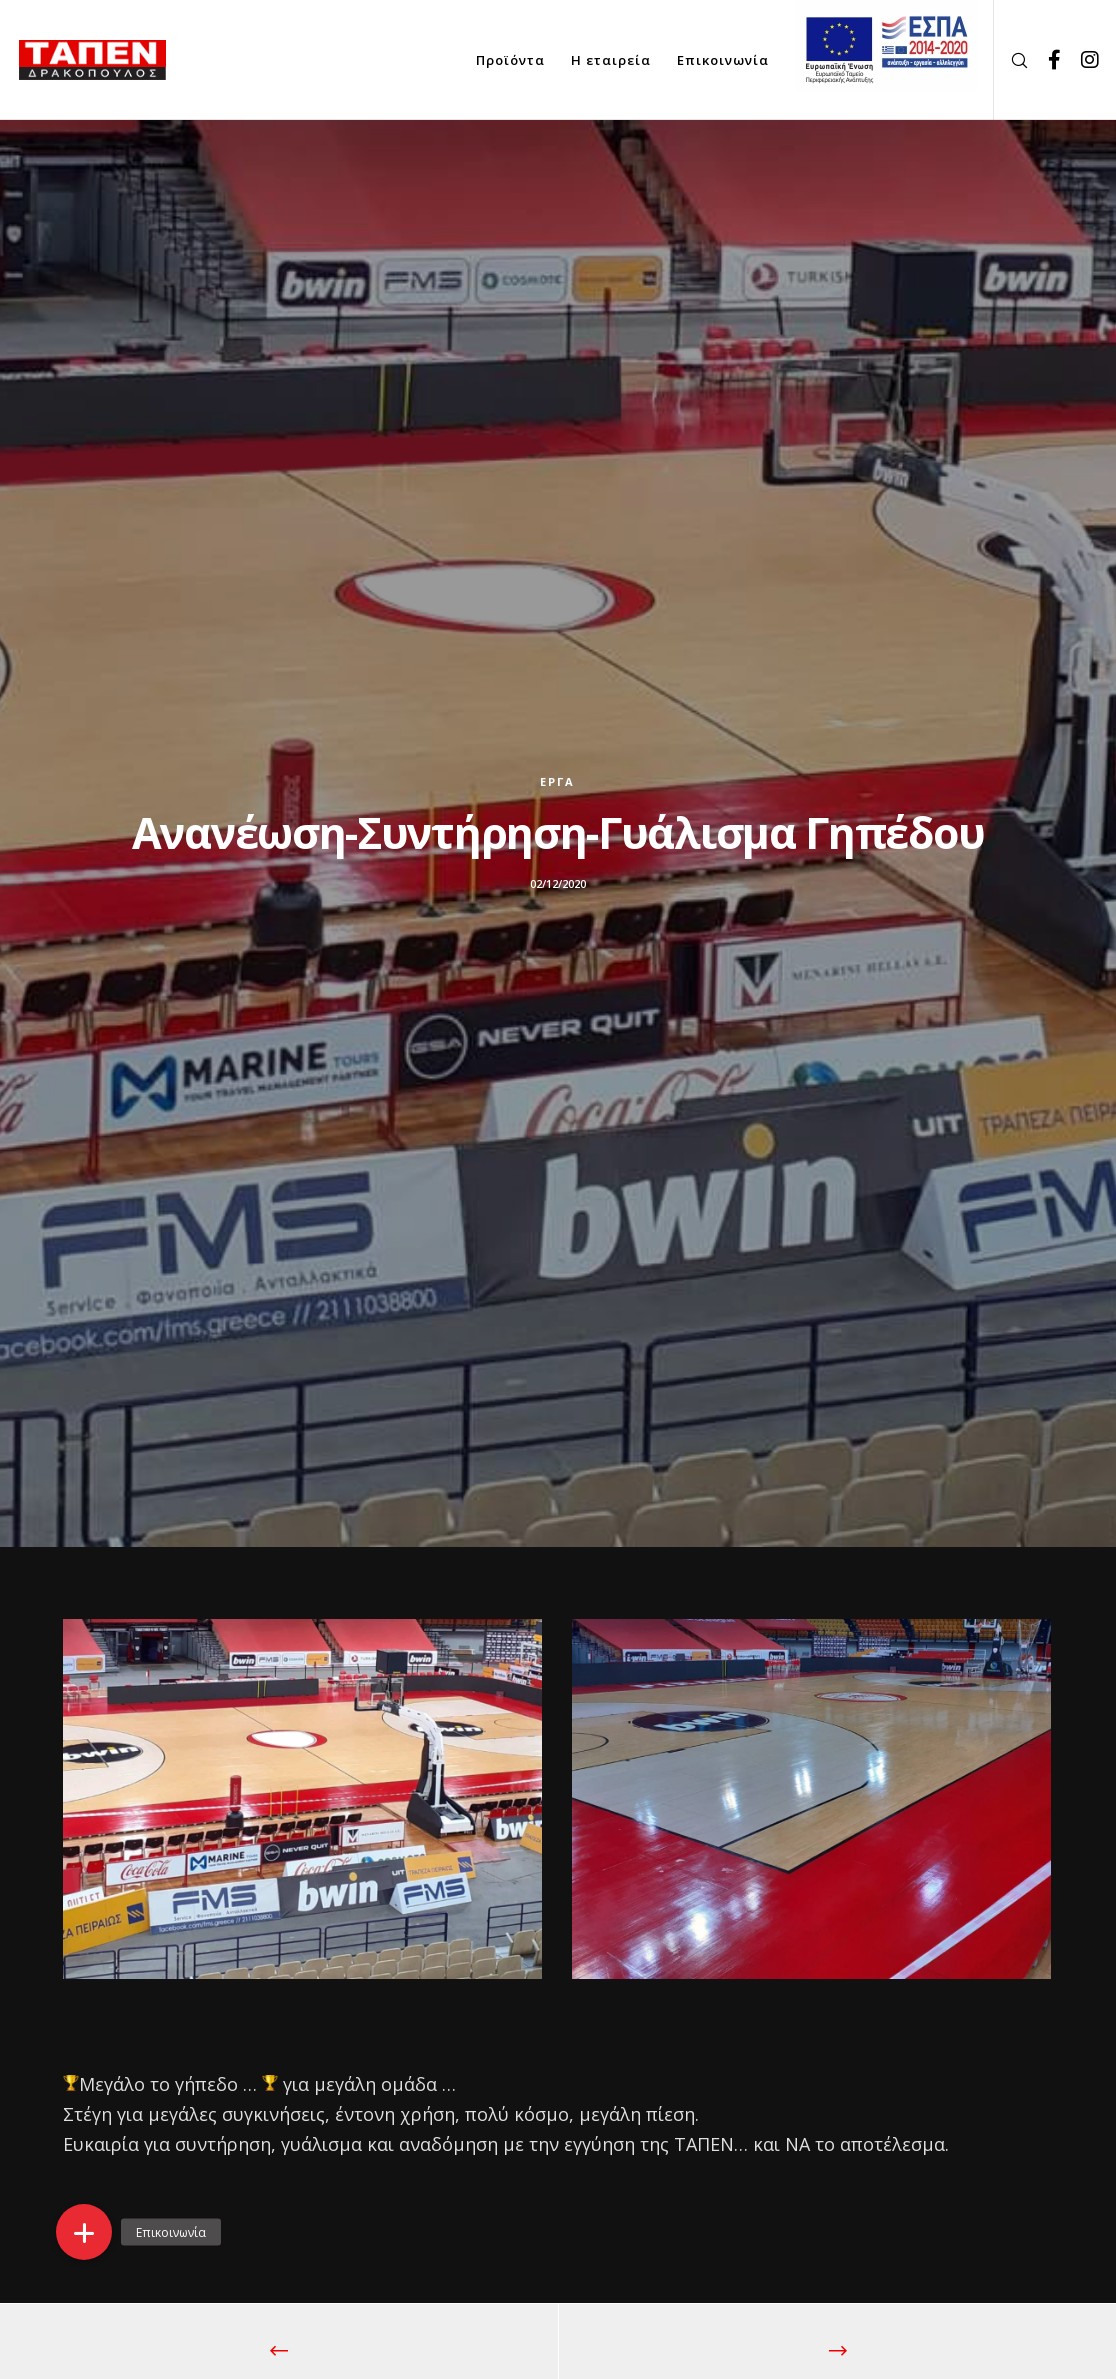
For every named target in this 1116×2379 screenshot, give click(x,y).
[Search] (1012, 60)
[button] (84, 2232)
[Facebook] (1047, 60)
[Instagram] (1083, 60)
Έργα (557, 781)
